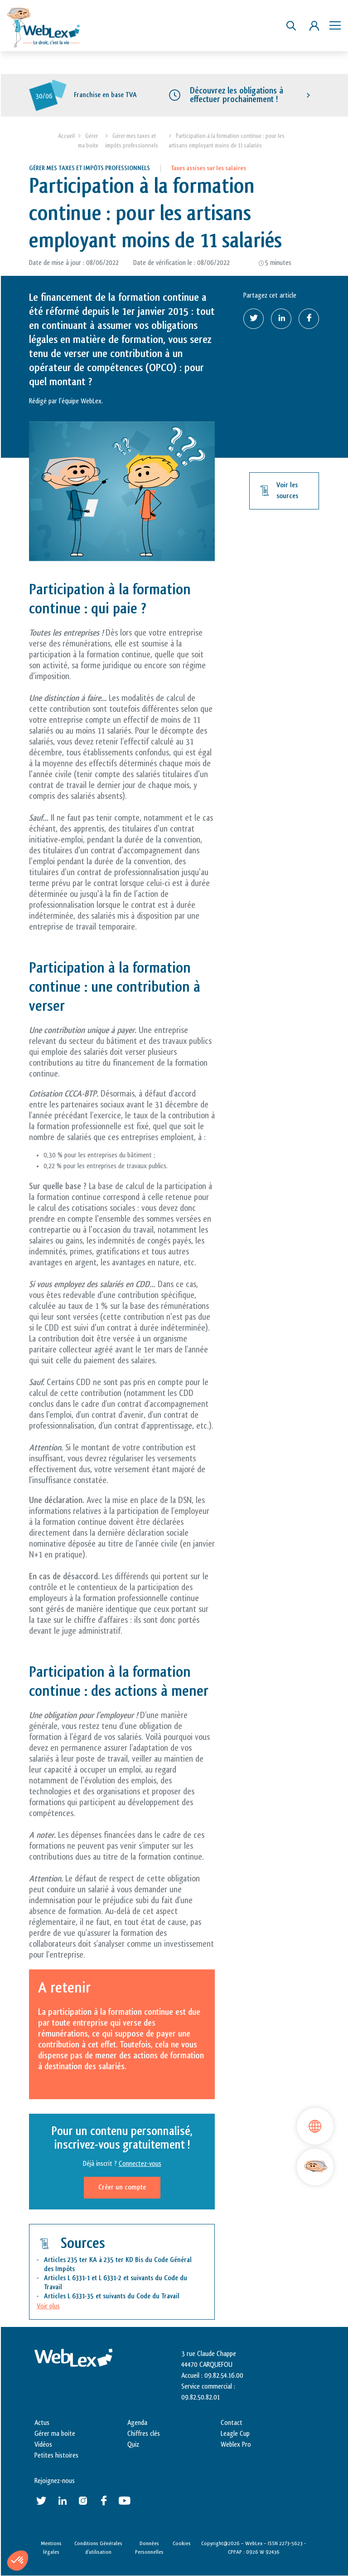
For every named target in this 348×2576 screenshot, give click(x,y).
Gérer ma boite (54, 2433)
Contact (231, 2422)
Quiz (133, 2444)
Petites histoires (56, 2455)
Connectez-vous (140, 2163)
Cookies (182, 2543)
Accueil (66, 136)
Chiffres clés (143, 2433)
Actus (41, 2422)
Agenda (137, 2422)
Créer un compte (122, 2187)
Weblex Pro (236, 2444)
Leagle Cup (235, 2433)
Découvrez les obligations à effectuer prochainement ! (236, 95)
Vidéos (43, 2444)
